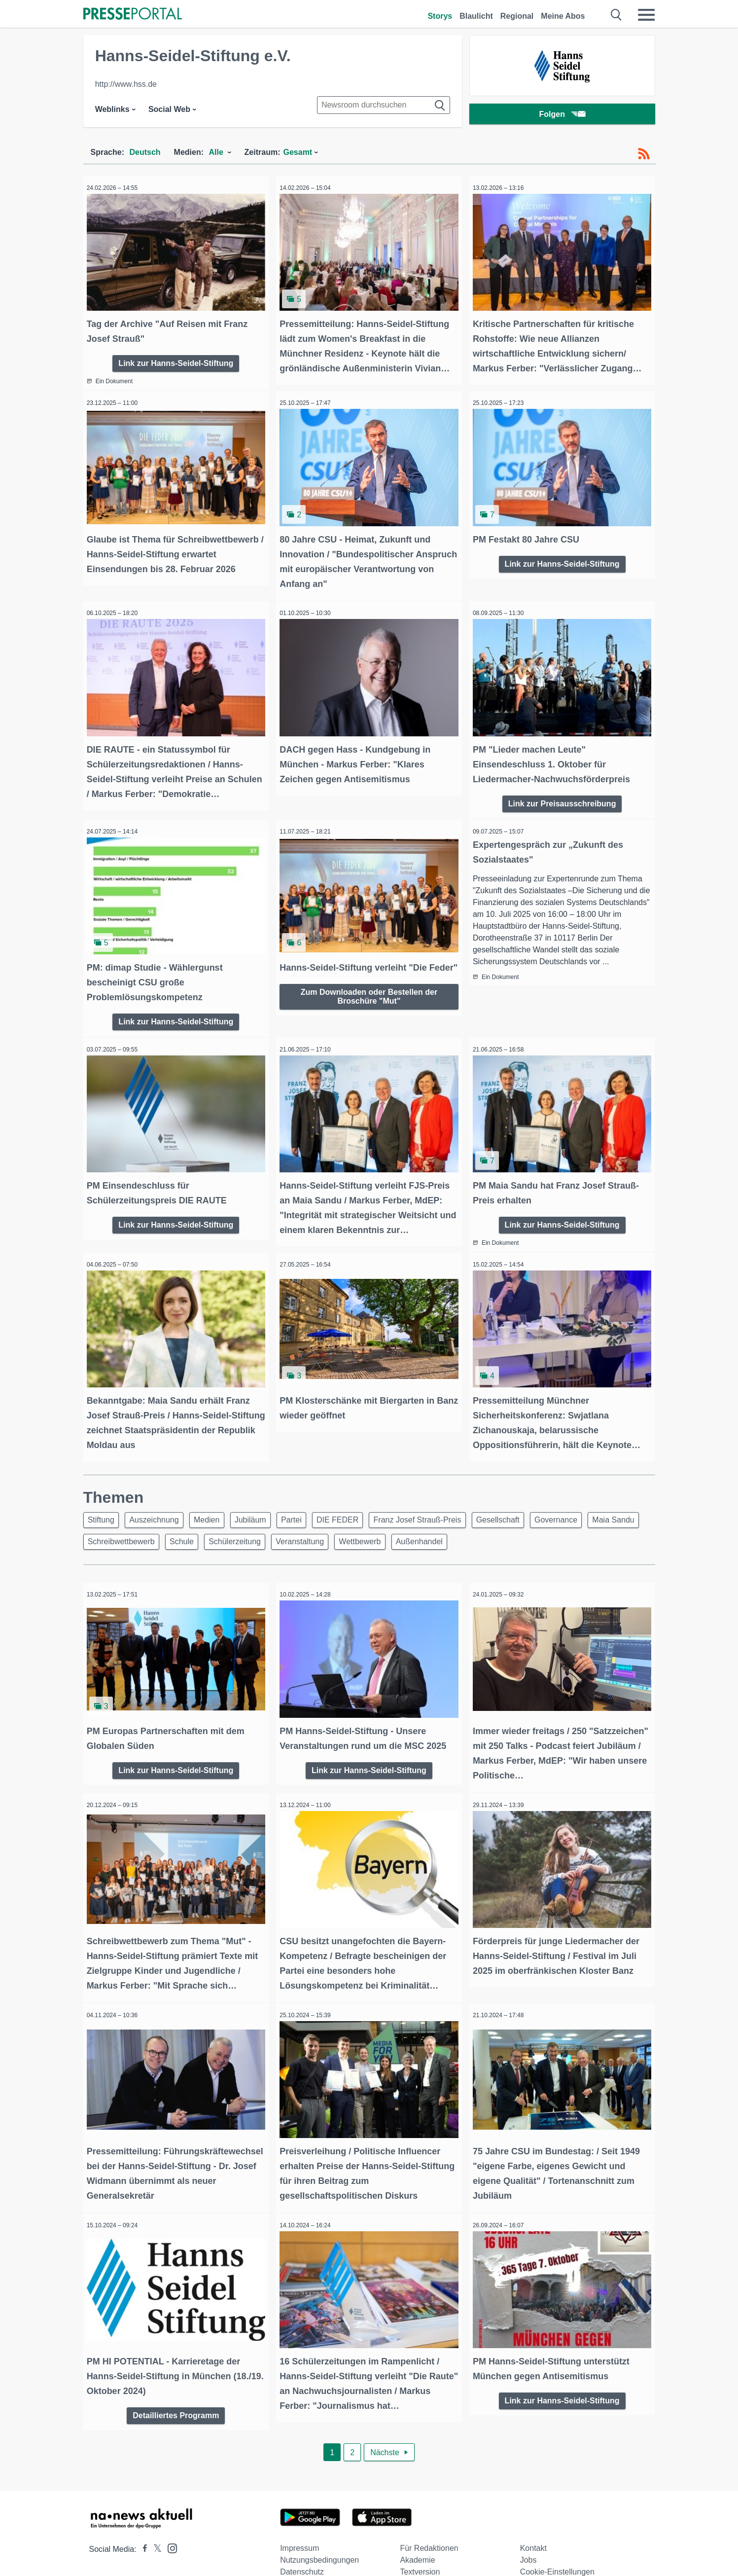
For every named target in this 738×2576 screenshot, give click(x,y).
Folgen (562, 115)
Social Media (302, 2552)
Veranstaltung (374, 1523)
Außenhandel (501, 1523)
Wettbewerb (438, 1523)
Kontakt (533, 2516)
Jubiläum (264, 1499)
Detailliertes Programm (176, 2382)
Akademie (417, 2528)
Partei (308, 1499)
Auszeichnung (160, 1499)
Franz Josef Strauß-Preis (442, 1499)
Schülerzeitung (305, 1523)
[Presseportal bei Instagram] (169, 2516)
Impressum (299, 2516)
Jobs (528, 2528)
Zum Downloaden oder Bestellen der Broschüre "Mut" (369, 995)
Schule (248, 1523)
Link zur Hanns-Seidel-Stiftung (175, 358)
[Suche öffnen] (616, 15)
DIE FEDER (359, 1499)
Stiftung (103, 1499)
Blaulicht (476, 16)
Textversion (420, 2540)
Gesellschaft (526, 1499)
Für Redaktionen (429, 2516)
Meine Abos (563, 16)
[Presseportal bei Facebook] (142, 2517)
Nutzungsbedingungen (319, 2528)
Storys (439, 16)
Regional (517, 16)
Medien (216, 1499)
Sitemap (414, 2552)
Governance (588, 1499)
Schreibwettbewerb (183, 1523)
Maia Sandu (111, 1523)
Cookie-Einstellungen (557, 2540)
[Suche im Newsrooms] (383, 105)
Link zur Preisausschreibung (562, 791)
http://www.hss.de (126, 84)
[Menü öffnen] (646, 15)
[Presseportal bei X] (154, 2517)
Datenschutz (302, 2540)
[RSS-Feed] (643, 154)
